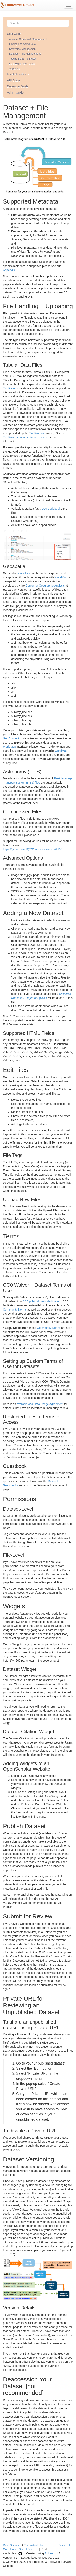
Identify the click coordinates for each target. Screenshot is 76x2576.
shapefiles (23, 573)
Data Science (11, 2545)
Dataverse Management (22, 49)
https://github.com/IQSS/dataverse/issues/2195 (32, 849)
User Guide (14, 33)
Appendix (14, 68)
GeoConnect (11, 738)
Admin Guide (15, 92)
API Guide (13, 80)
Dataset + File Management (25, 53)
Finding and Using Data (22, 44)
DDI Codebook (51, 508)
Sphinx (49, 2553)
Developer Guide (17, 86)
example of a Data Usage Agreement (40, 1404)
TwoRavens (10, 388)
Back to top (66, 2545)
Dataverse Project (19, 5)
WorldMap (61, 577)
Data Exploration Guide (22, 63)
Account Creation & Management (28, 39)
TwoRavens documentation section (25, 437)
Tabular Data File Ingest (22, 58)
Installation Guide (18, 74)
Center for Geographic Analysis (45, 585)
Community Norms (15, 1309)
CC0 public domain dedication (41, 1301)
